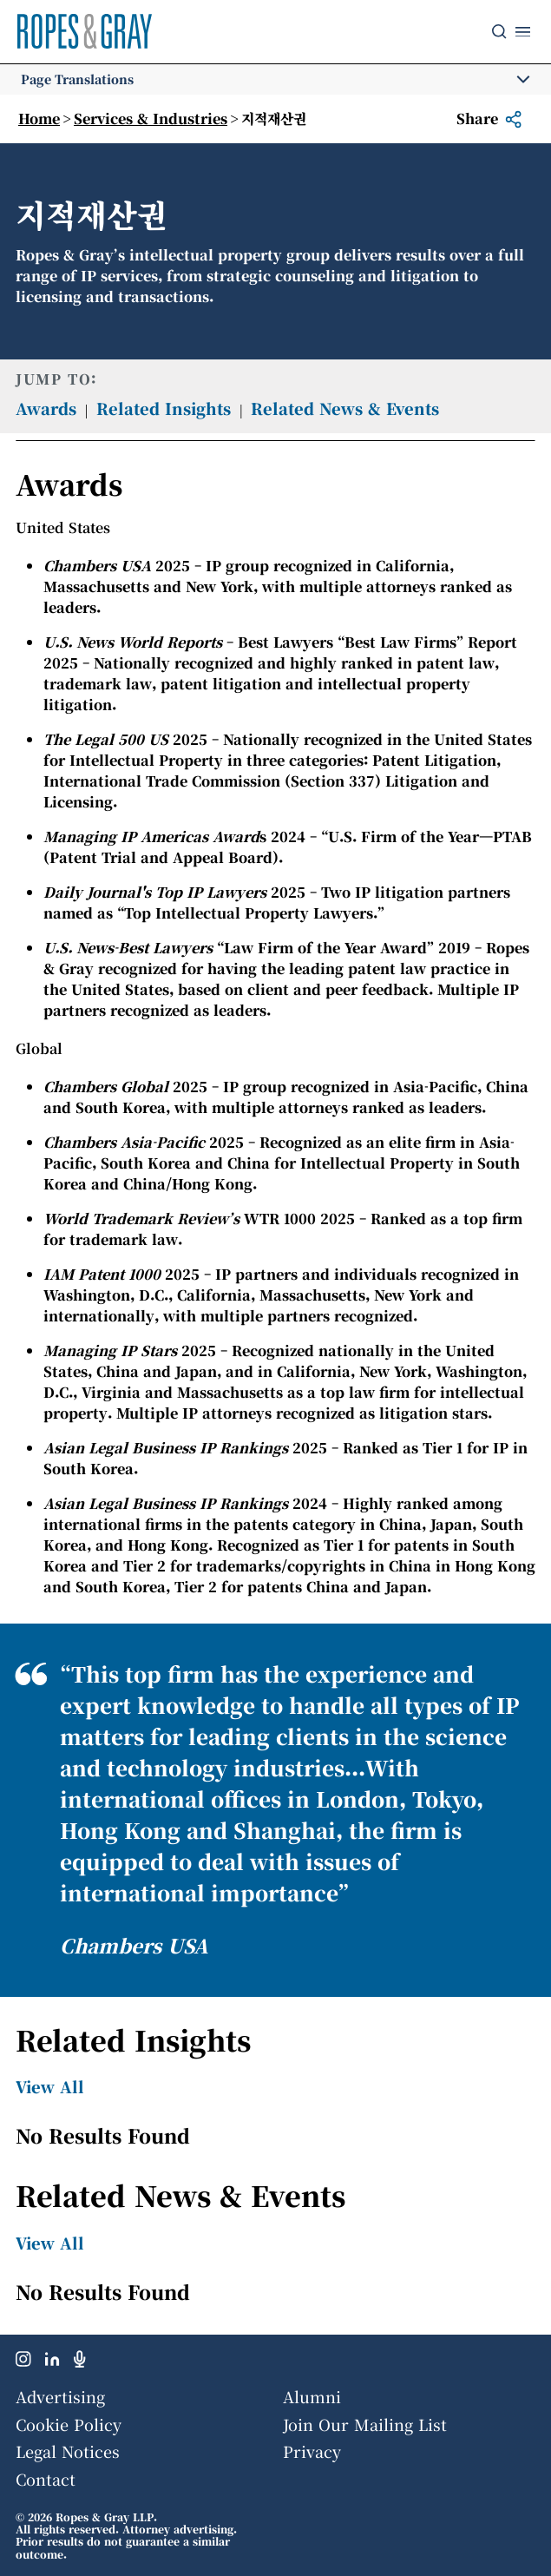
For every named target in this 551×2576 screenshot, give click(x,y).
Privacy (312, 2451)
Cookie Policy (68, 2424)
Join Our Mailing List (365, 2424)
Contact (45, 2478)
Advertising (60, 2396)
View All (50, 2086)
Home (39, 118)
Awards (46, 408)
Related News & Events (345, 408)
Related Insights (163, 408)
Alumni (312, 2396)
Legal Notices (68, 2451)
